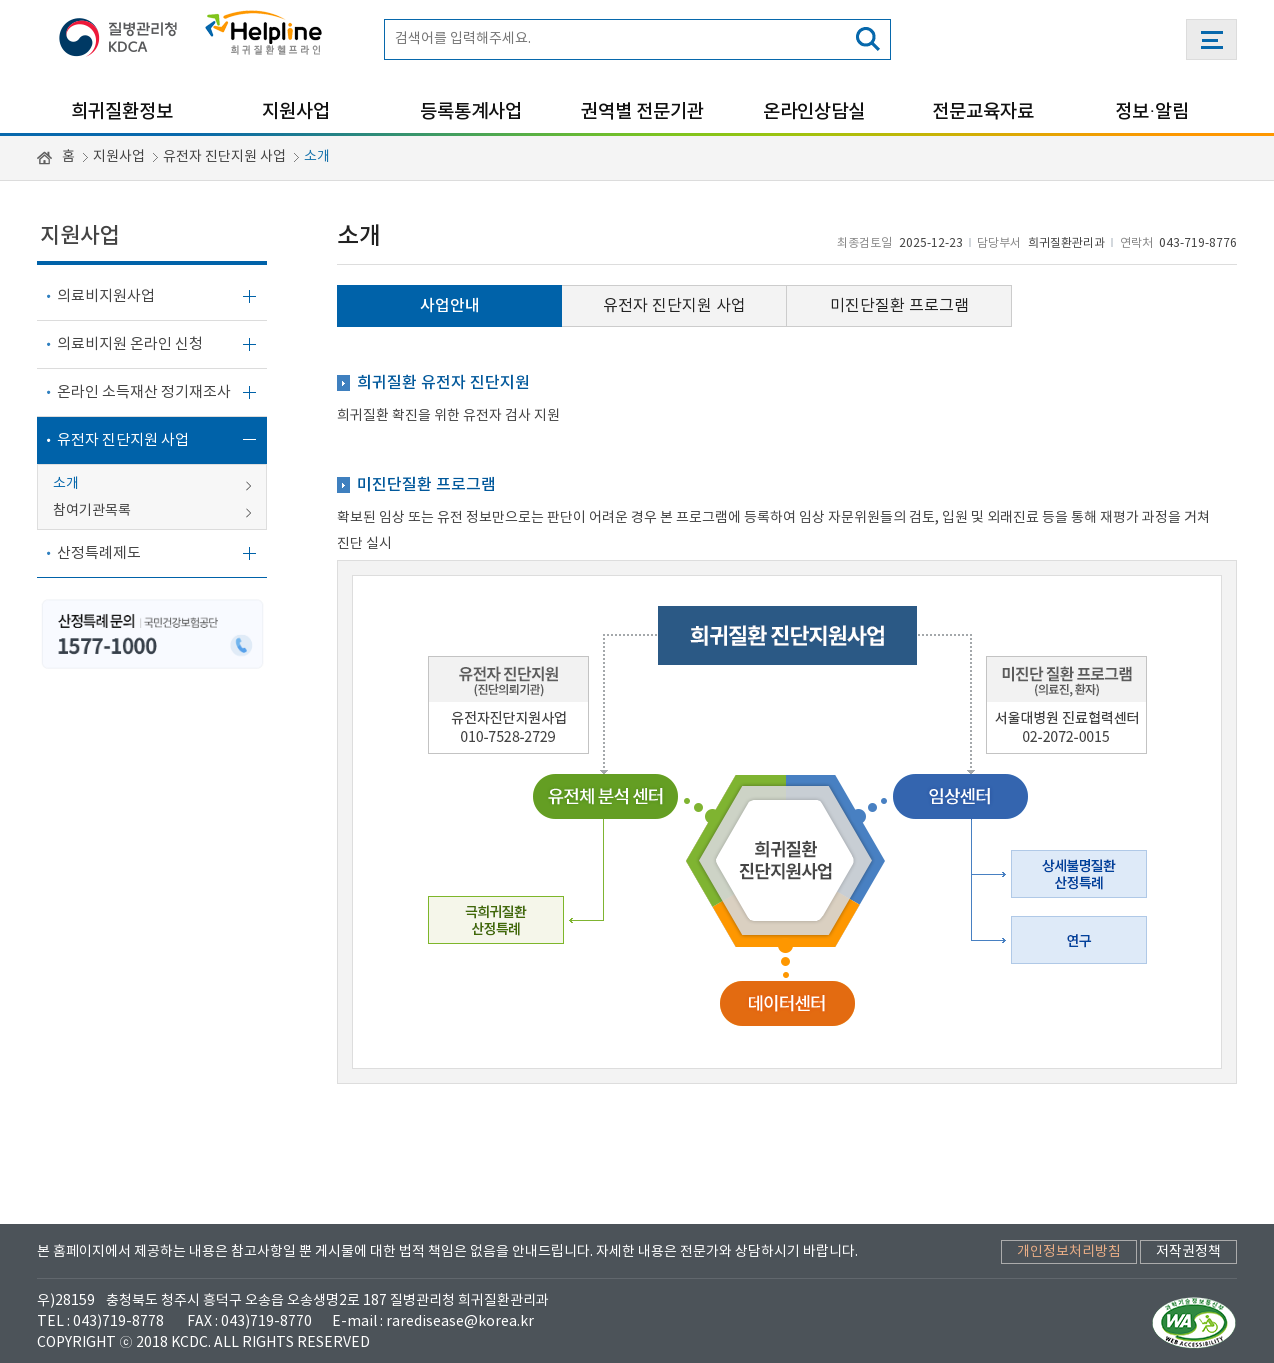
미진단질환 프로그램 (899, 306)
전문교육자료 (983, 112)
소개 (317, 157)
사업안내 (450, 306)
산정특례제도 (99, 553)
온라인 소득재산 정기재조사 (144, 392)
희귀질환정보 (122, 112)
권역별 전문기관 (642, 112)
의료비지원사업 (106, 296)
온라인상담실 (814, 112)
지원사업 (296, 112)
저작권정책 (1188, 1252)
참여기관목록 (92, 511)
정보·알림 (1152, 112)
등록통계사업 (471, 112)
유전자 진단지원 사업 (224, 157)
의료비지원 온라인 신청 (130, 344)
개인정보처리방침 (1069, 1252)
